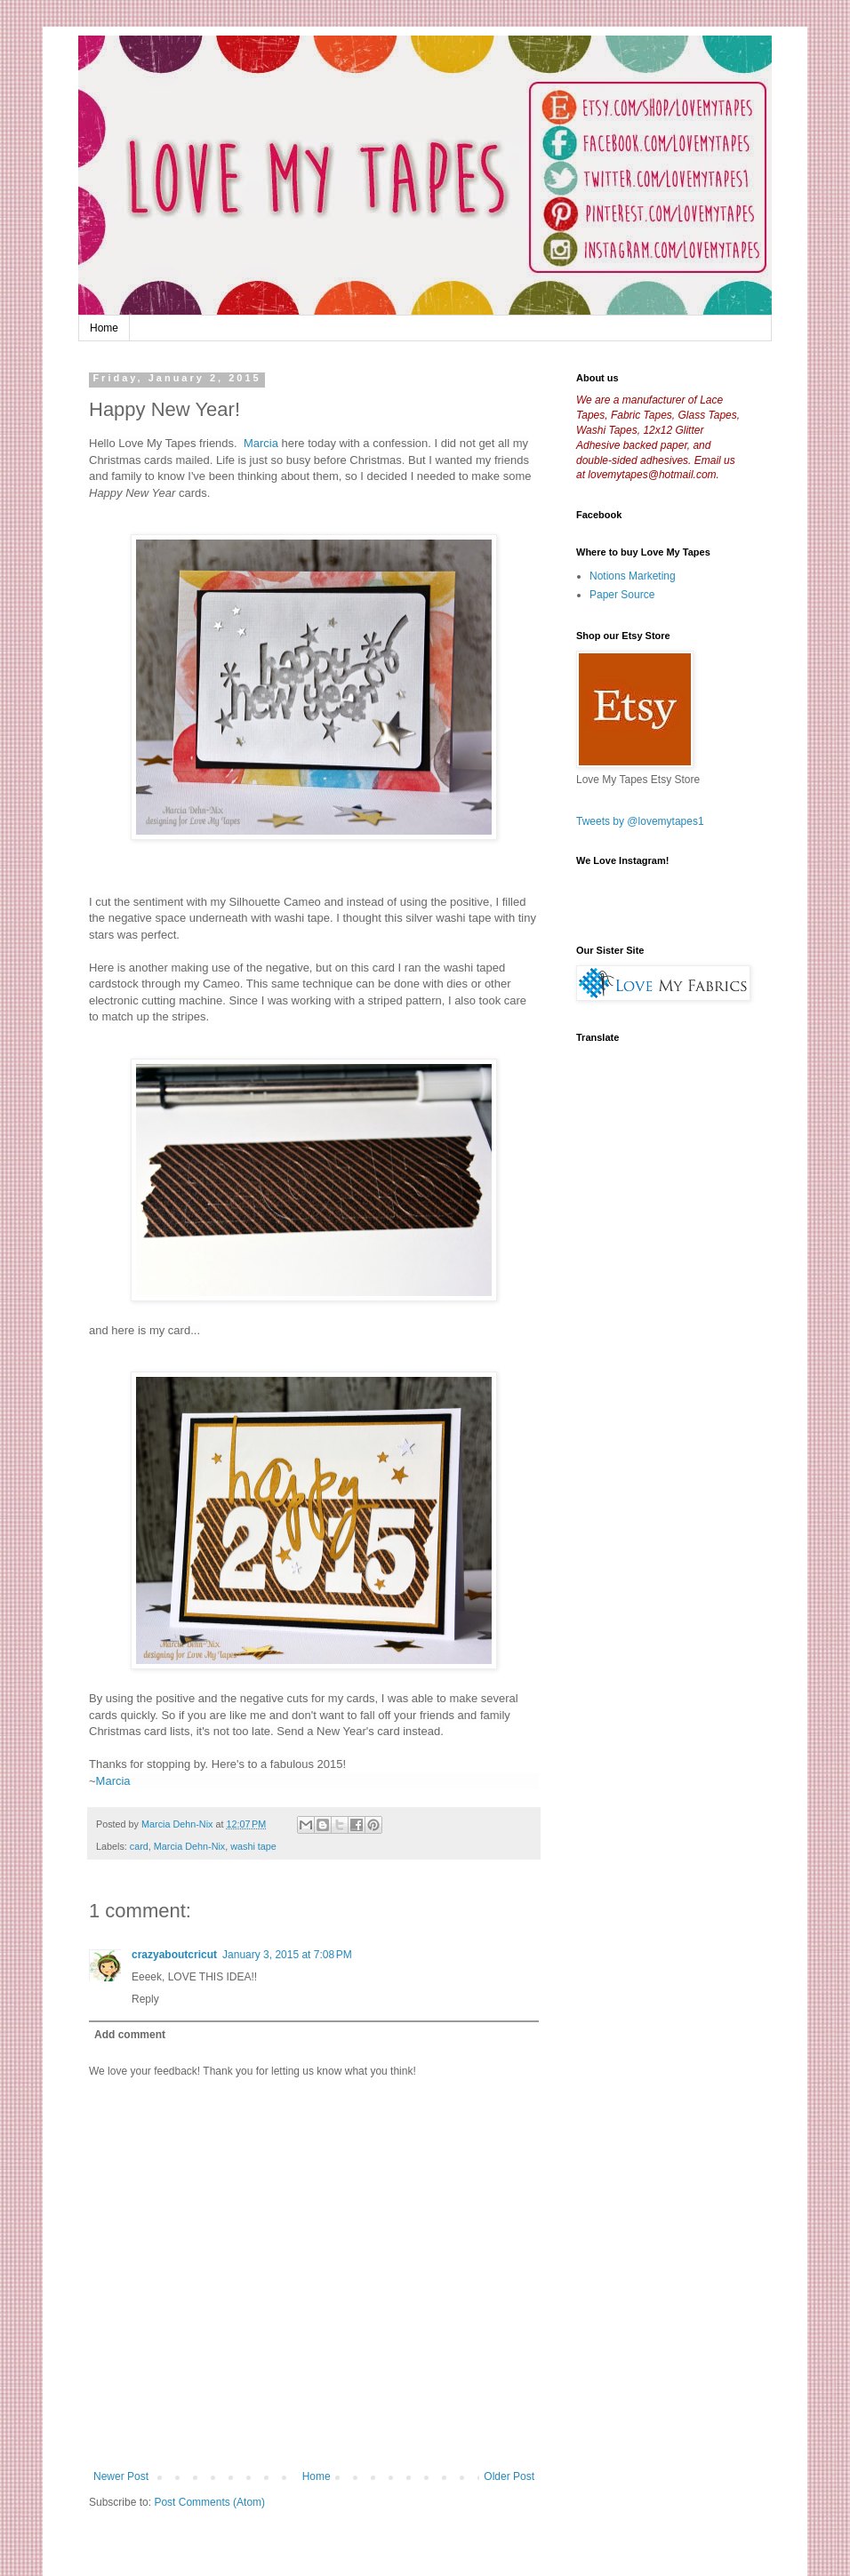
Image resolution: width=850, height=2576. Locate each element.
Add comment (129, 2034)
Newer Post (120, 2476)
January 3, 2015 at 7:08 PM (287, 1954)
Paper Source (621, 594)
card (139, 1846)
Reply (145, 1999)
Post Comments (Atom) (209, 2502)
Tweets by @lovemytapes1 (640, 821)
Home (104, 328)
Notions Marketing (632, 576)
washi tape (253, 1846)
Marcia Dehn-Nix (189, 1846)
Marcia (261, 443)
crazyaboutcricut (174, 1954)
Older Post (509, 2476)
